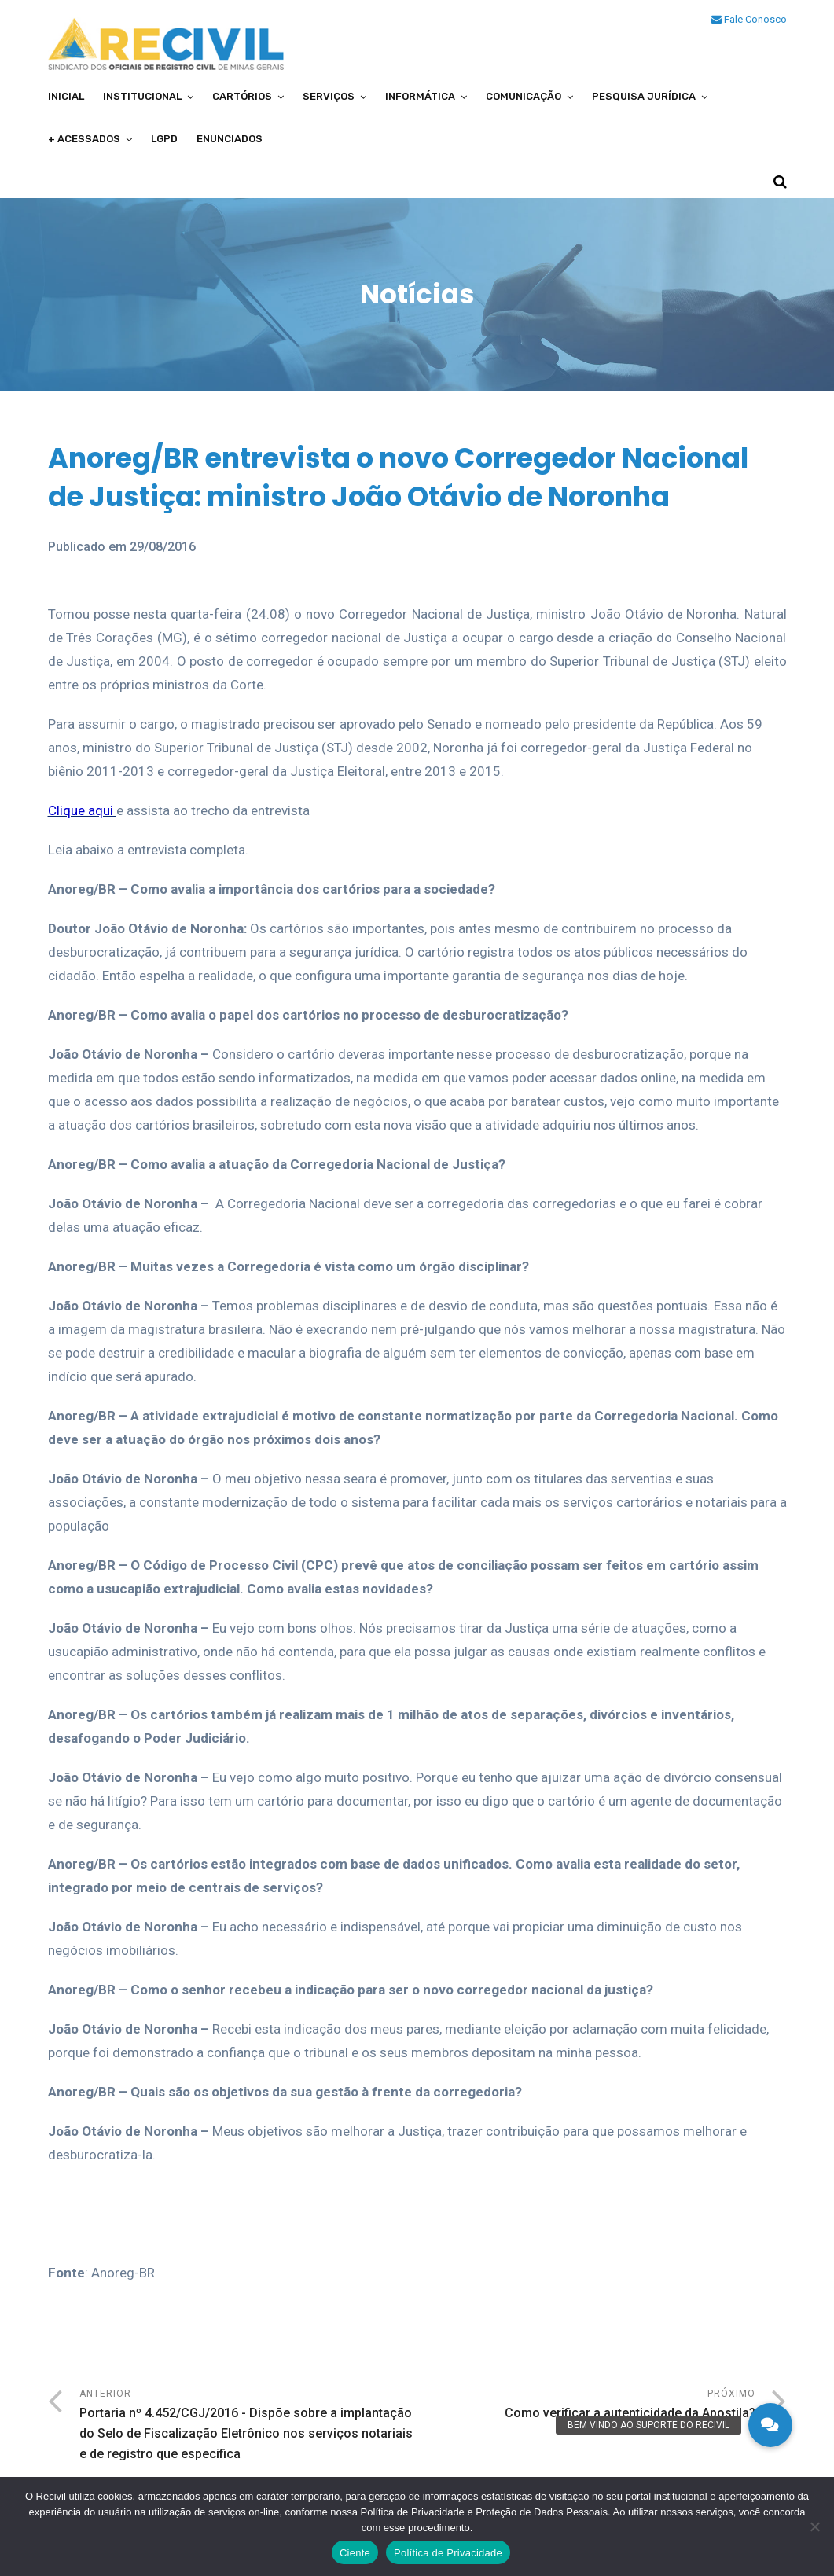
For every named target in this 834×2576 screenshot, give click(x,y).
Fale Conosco (749, 19)
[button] (770, 2425)
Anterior (248, 2426)
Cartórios (242, 96)
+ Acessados (84, 139)
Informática (420, 96)
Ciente (355, 2553)
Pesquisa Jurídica (644, 96)
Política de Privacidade (448, 2553)
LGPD (164, 139)
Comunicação (523, 96)
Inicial (66, 96)
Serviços (329, 96)
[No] (814, 2526)
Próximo (586, 2405)
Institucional (142, 96)
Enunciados (230, 139)
